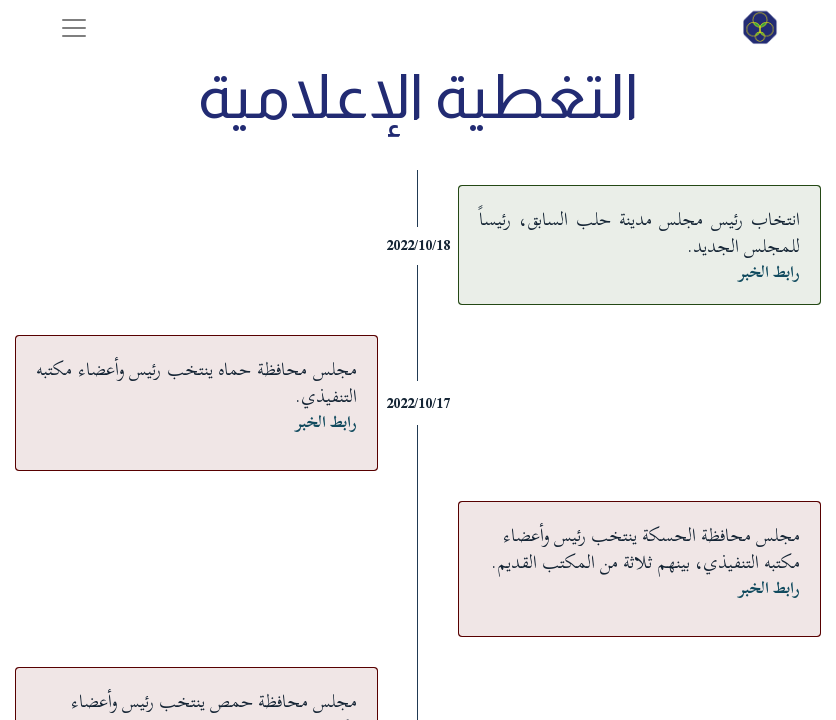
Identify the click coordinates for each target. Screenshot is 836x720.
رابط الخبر (769, 272)
